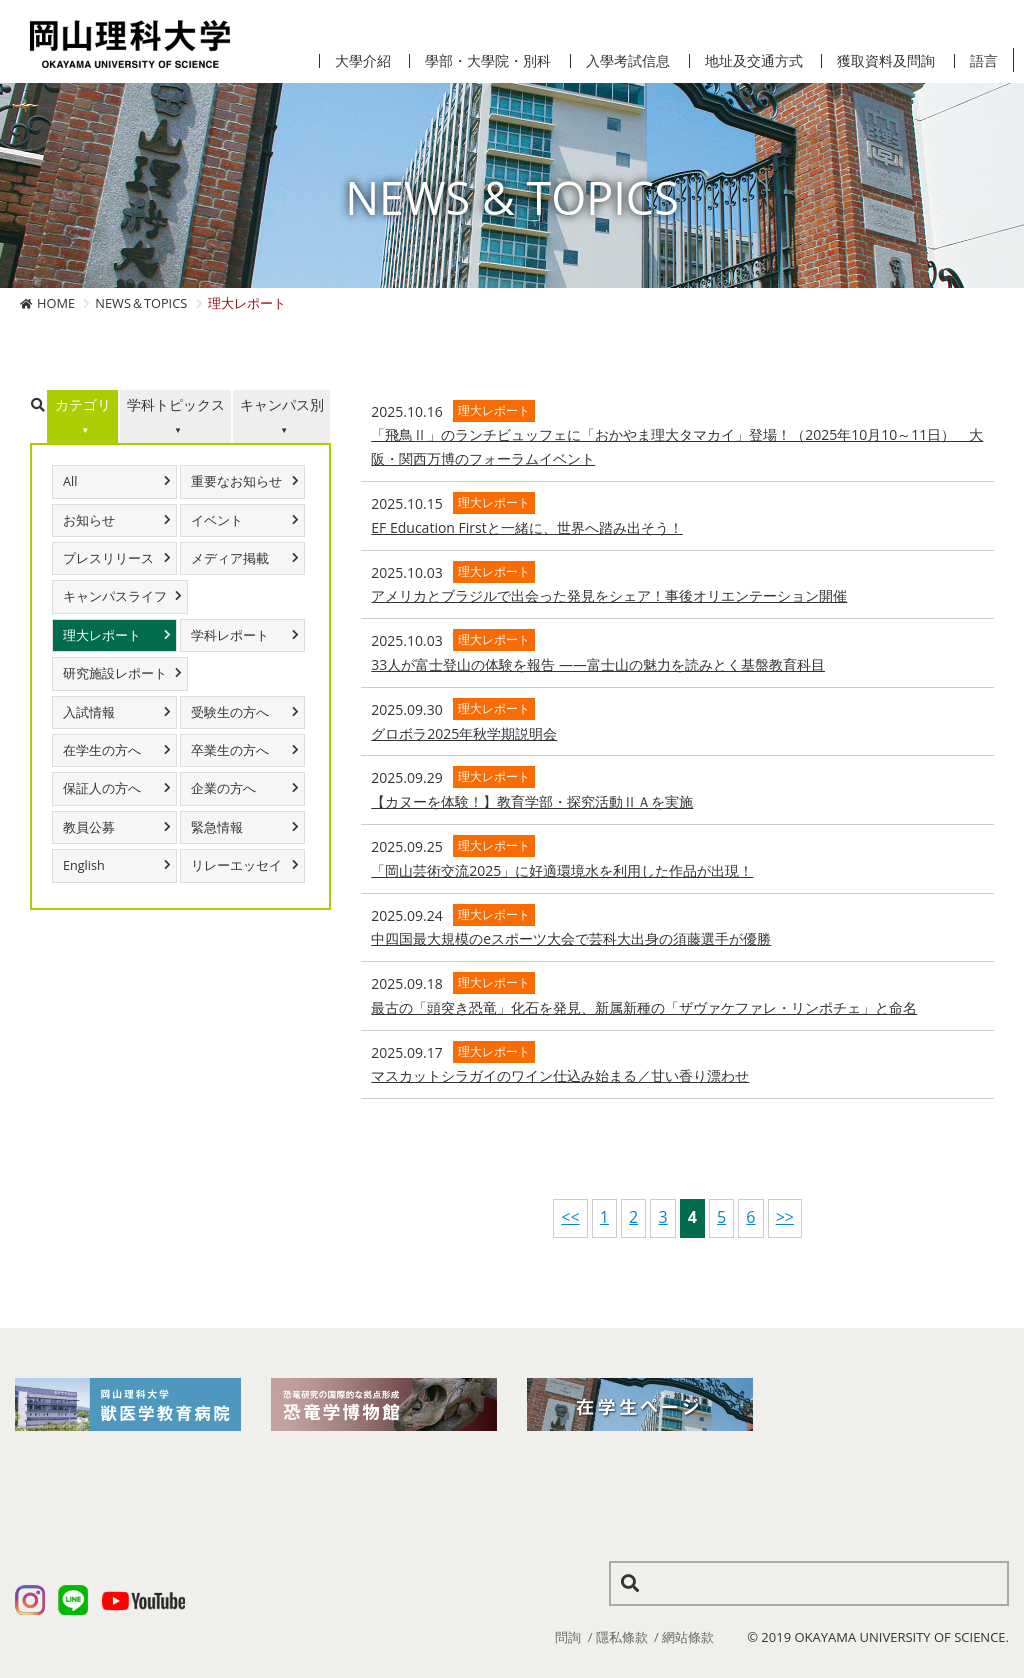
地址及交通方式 (754, 61)
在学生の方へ (102, 750)
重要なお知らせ (236, 481)
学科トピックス (176, 404)
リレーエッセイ (236, 865)
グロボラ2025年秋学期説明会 (464, 733)
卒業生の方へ (230, 750)
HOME (56, 303)
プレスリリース (108, 558)
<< (570, 1217)
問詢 (568, 1637)
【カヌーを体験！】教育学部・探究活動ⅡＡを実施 (532, 801)
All (70, 481)
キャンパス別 (282, 404)
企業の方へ (223, 788)
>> (785, 1217)
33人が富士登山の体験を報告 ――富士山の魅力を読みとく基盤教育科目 (598, 664)
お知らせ (89, 520)
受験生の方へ (230, 712)
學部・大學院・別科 (488, 61)
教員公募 (89, 827)
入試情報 (89, 712)
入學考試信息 (628, 61)
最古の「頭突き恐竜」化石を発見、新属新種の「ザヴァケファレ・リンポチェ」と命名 (644, 1007)
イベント (217, 520)
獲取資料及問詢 (886, 61)
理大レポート (102, 635)
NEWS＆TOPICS (141, 303)
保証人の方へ (102, 788)
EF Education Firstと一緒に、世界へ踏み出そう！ (526, 527)
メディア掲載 (230, 558)
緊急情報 (217, 827)
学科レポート (230, 635)
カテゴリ (83, 404)
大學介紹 (363, 61)
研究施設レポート (115, 673)
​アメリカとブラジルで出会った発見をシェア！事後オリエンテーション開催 (609, 595)
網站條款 (688, 1637)
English (84, 865)
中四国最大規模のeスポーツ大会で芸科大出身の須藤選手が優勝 (571, 938)
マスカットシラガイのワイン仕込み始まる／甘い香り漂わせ (560, 1075)
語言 (984, 61)
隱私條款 (622, 1637)
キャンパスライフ (115, 596)
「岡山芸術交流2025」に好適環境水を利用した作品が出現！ (562, 870)
